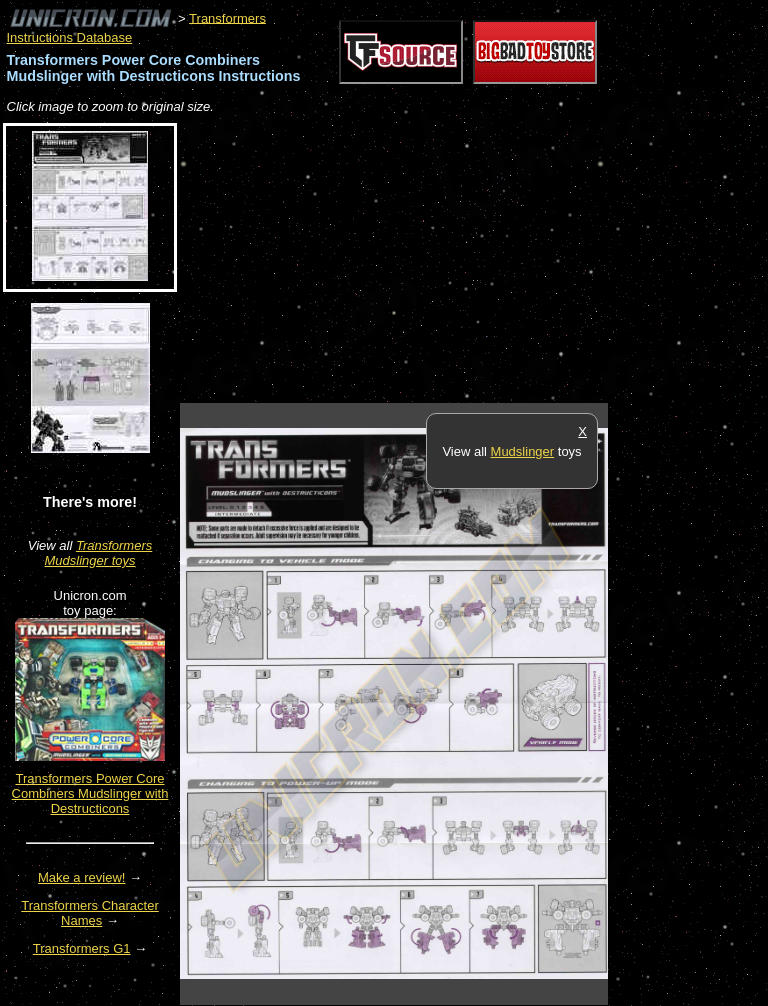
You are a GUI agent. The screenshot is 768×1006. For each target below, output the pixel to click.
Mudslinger (523, 451)
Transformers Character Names (90, 913)
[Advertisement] (414, 260)
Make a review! (81, 877)
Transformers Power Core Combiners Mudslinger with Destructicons (90, 793)
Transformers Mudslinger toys (98, 553)
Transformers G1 (82, 948)
